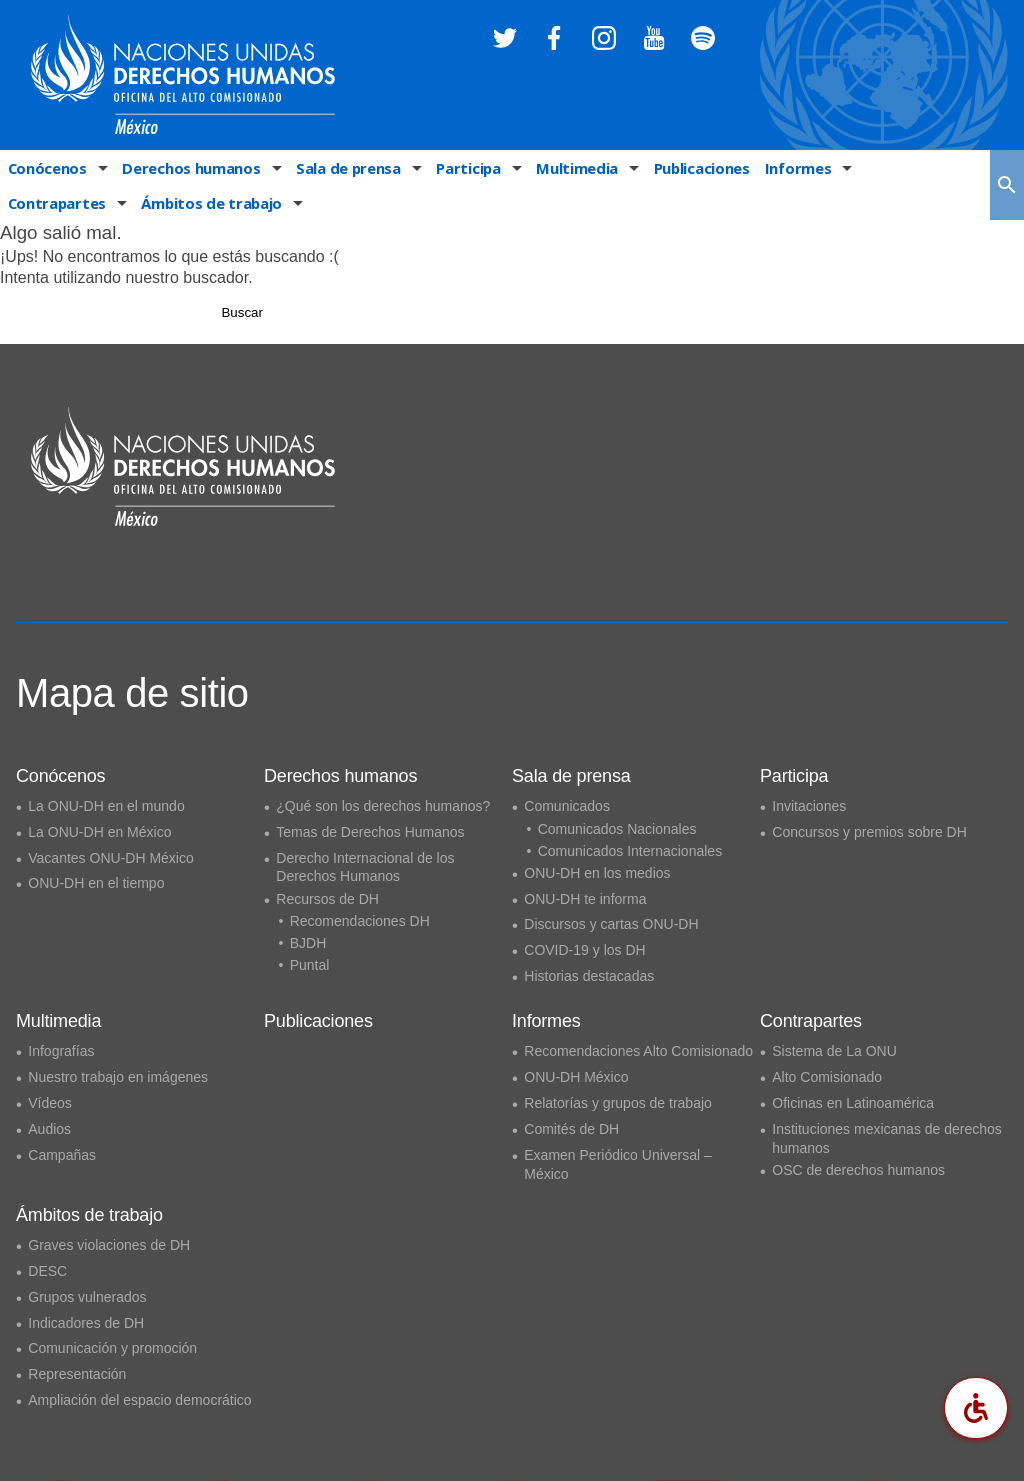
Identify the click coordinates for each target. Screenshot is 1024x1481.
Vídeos (50, 1103)
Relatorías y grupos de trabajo (618, 1103)
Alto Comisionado (827, 1077)
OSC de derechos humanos (858, 1170)
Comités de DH (571, 1129)
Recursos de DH (327, 899)
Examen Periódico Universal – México (618, 1164)
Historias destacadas (589, 976)
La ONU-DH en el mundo (106, 806)
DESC (47, 1271)
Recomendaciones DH (360, 921)
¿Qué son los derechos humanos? (383, 806)
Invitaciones (809, 806)
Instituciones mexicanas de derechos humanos (887, 1138)
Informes (782, 169)
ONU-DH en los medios (597, 873)
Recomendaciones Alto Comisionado (638, 1051)
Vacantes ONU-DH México (110, 858)
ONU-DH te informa (585, 899)
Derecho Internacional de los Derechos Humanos (365, 867)
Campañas (62, 1155)
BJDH (308, 943)
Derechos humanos (187, 169)
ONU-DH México (576, 1077)
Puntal (310, 965)
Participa (459, 169)
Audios (49, 1129)
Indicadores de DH (86, 1323)
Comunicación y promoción (112, 1348)
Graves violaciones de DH (109, 1245)
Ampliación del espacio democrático (139, 1400)
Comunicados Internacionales (630, 851)
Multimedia (565, 169)
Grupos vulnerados (87, 1297)
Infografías (61, 1051)
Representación (77, 1374)
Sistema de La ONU (834, 1051)
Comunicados (567, 806)
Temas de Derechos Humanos (370, 832)
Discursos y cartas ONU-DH (611, 924)
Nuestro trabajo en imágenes (118, 1077)
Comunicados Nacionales (617, 829)
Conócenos (46, 169)
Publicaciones (687, 169)
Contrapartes (897, 169)
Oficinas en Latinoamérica (853, 1103)
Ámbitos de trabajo (75, 208)
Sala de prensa (341, 169)
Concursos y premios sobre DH (869, 832)
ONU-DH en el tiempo (96, 883)
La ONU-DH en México (99, 832)
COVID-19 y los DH (584, 950)
